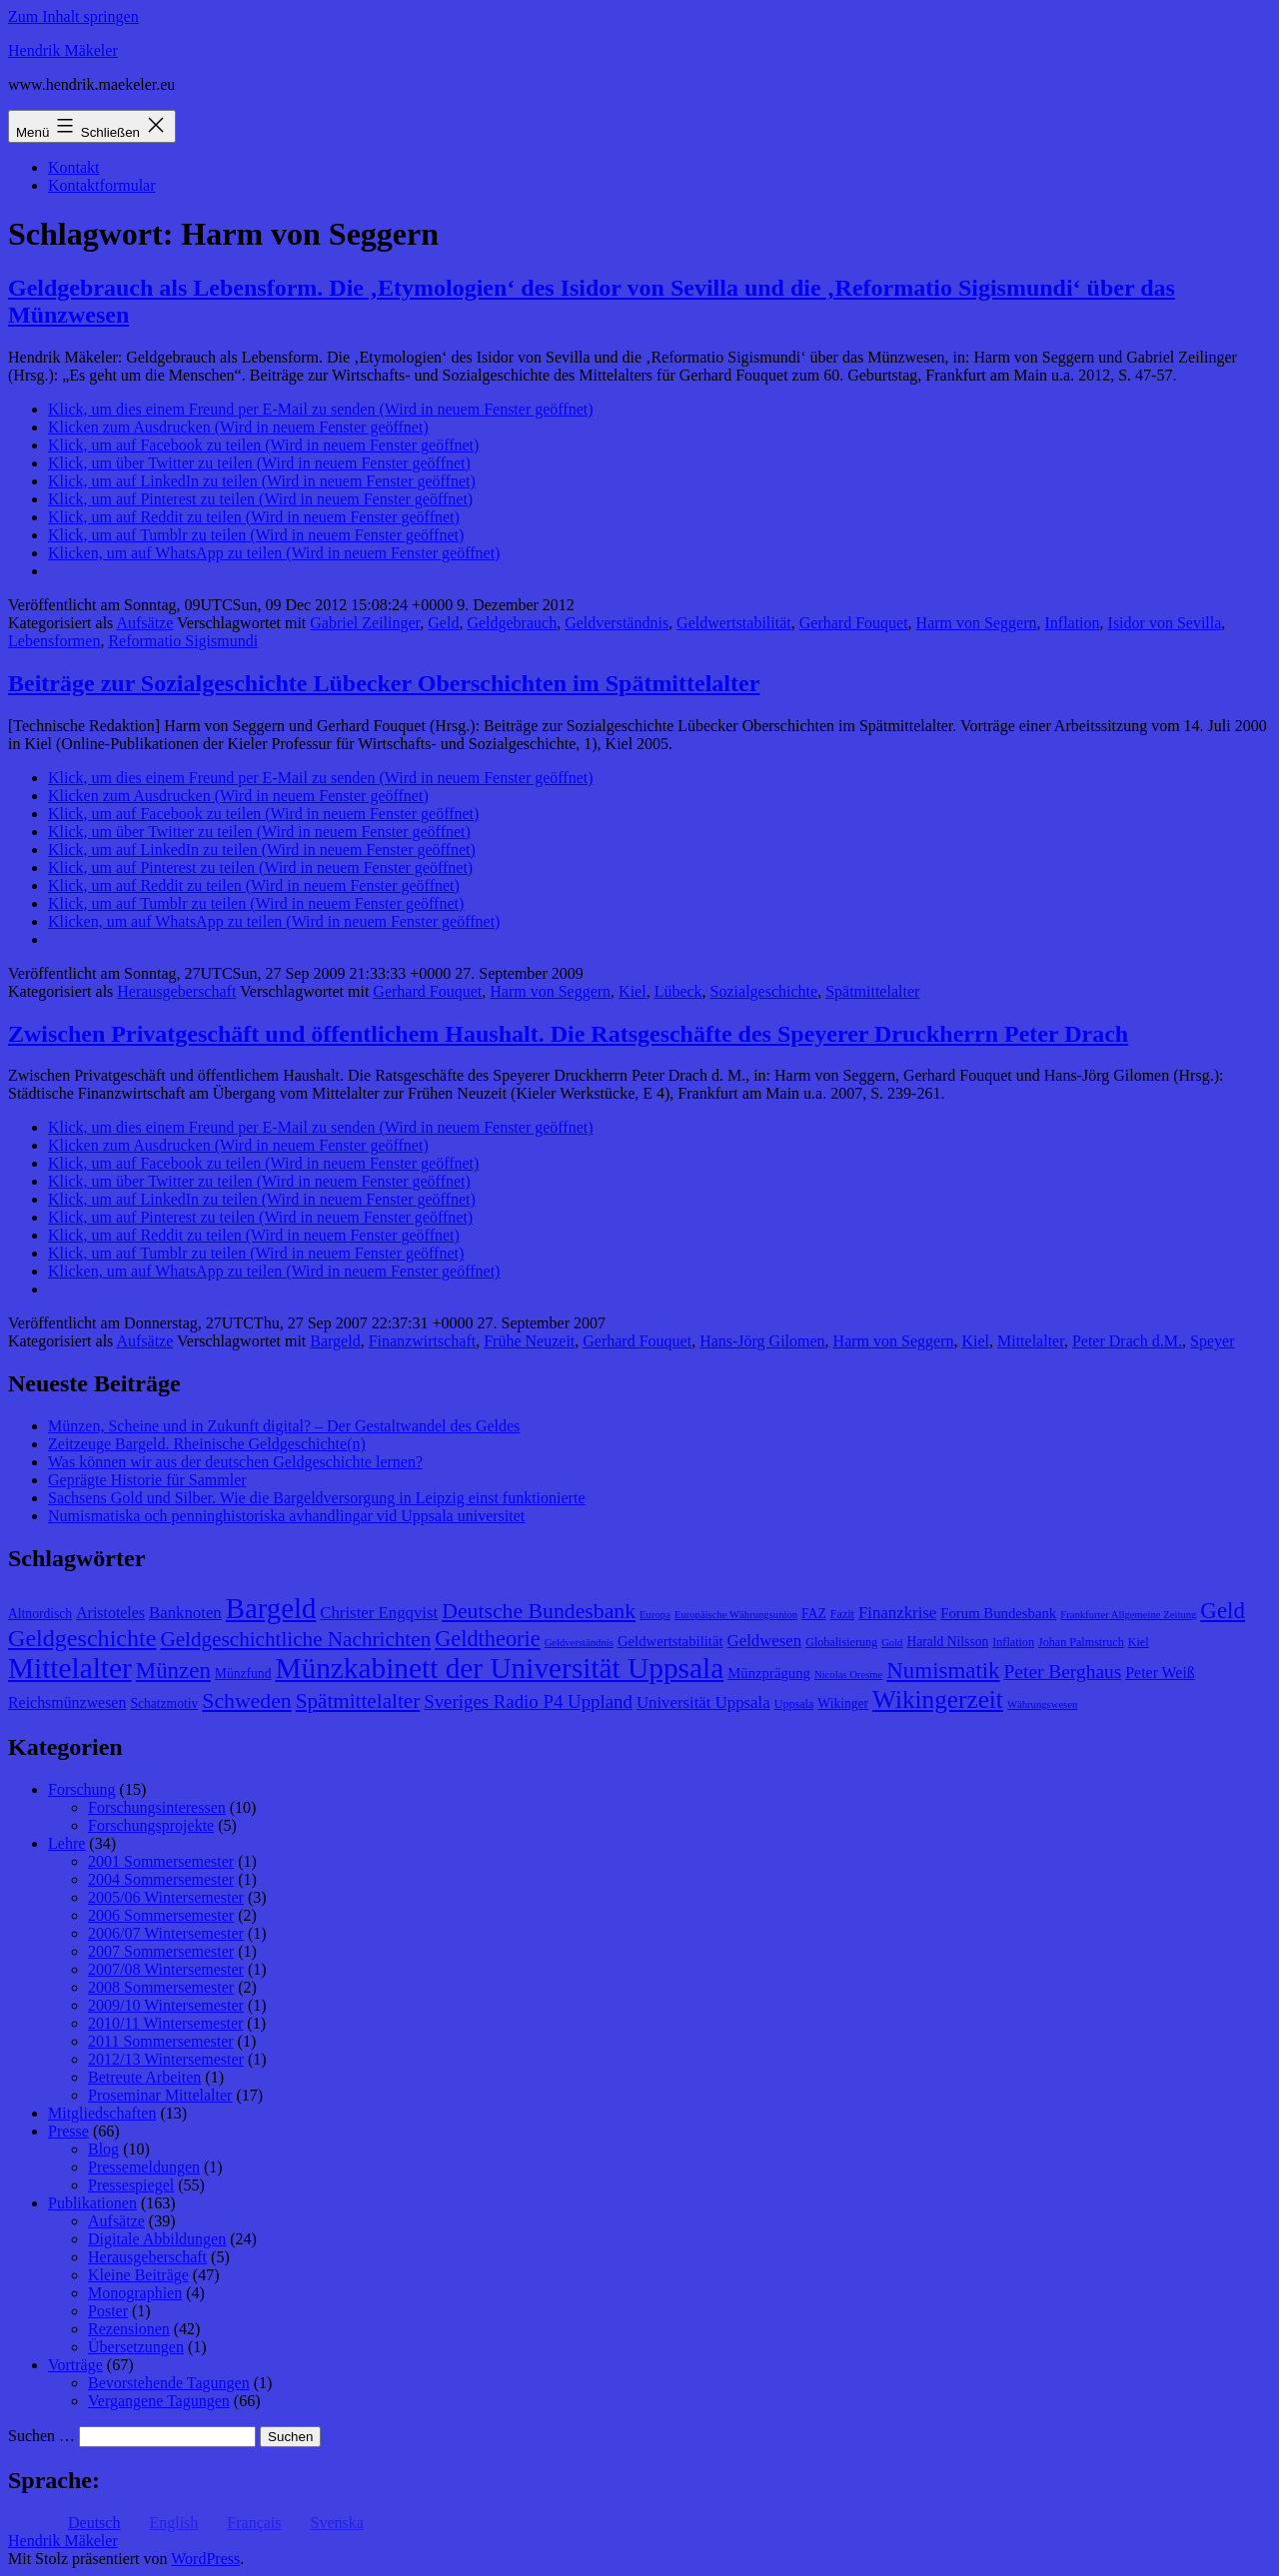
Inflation (1071, 622)
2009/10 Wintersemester (166, 2005)
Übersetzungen (136, 2346)
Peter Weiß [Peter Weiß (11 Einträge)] (1160, 1672)
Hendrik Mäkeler (63, 50)
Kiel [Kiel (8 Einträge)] (1138, 1642)
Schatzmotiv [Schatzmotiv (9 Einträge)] (164, 1703)
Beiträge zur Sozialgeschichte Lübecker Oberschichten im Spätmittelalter (383, 683)
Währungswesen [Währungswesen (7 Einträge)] (1042, 1704)
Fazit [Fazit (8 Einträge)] (842, 1614)
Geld (443, 622)
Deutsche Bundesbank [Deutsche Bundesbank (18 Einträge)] (539, 1611)
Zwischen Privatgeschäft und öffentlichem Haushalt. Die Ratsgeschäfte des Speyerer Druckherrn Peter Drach (568, 1034)
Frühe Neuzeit (529, 1340)
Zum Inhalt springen (73, 16)
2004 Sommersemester (161, 1879)
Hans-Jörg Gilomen (761, 1340)
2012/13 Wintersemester (166, 2059)
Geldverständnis (616, 622)
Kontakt (74, 167)
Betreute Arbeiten (144, 2077)
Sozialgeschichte (764, 991)
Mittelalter (1030, 1340)
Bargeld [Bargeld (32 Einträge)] (271, 1608)
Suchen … (41, 2435)
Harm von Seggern (976, 622)
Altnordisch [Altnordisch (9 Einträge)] (40, 1613)
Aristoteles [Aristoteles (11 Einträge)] (110, 1612)
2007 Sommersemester (161, 1951)
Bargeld (335, 1340)
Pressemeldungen (144, 2166)
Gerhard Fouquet (853, 622)
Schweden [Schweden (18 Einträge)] (246, 1701)
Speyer (1212, 1340)
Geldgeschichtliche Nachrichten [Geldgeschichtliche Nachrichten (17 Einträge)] (295, 1639)
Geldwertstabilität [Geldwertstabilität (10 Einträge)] (670, 1641)
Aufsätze (144, 622)
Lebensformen (54, 640)
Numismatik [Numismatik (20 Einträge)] (942, 1670)
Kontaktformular (102, 185)
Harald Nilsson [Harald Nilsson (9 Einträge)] (947, 1641)
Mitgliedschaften (102, 2113)
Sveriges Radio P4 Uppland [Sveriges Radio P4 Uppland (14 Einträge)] (528, 1701)
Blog (103, 2149)
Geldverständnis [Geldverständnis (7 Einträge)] (579, 1642)
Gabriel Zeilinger (365, 622)
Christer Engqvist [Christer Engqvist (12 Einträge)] (379, 1612)
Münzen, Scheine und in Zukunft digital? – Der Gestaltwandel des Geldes (284, 1425)
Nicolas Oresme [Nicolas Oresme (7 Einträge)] (848, 1674)
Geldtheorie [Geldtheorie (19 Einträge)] (487, 1638)
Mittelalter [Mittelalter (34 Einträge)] (70, 1668)
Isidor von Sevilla (1165, 622)
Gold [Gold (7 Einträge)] (891, 1642)
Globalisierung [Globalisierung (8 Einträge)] (841, 1642)
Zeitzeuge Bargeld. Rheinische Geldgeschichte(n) (207, 1443)
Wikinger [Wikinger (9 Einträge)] (842, 1703)
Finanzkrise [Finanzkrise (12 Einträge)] (897, 1612)
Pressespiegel (131, 2184)
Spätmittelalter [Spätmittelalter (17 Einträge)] (358, 1701)
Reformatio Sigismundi (183, 640)
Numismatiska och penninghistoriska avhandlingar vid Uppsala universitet (286, 1515)
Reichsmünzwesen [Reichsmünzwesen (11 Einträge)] (67, 1702)
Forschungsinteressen (157, 1807)
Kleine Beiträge (138, 2274)
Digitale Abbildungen (157, 2238)
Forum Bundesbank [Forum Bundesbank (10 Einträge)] (998, 1613)
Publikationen (92, 2202)
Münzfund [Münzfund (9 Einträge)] (243, 1673)
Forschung (82, 1789)
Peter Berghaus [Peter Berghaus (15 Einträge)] (1063, 1671)
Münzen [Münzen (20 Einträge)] (173, 1670)
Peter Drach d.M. (1127, 1340)
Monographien (135, 2292)
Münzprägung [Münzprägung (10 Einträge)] (768, 1673)
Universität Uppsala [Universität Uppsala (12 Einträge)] (703, 1702)
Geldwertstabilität (733, 622)
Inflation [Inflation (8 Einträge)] (1013, 1642)
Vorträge (75, 2364)
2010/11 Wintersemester (165, 2023)
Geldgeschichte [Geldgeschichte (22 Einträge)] (82, 1638)
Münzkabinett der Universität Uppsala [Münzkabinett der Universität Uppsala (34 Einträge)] (499, 1668)
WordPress (205, 2558)
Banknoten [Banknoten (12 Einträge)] (185, 1612)
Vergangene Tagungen (159, 2400)
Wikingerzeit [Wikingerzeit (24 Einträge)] (937, 1699)
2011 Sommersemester (161, 2041)
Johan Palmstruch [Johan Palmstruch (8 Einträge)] (1081, 1642)
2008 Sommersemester (161, 1987)
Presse (68, 2131)
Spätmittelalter (872, 991)
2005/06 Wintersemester (166, 1897)
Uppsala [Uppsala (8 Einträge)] (794, 1704)
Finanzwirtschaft (423, 1340)
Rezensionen (129, 2328)
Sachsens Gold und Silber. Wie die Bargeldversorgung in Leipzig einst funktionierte (316, 1497)
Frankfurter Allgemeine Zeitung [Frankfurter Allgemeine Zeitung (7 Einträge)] (1128, 1614)
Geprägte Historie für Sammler (147, 1479)
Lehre (66, 1843)
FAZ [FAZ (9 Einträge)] (813, 1613)
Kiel (632, 991)
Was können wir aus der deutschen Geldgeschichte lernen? (235, 1461)
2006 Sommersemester (161, 1915)
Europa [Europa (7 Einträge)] (655, 1614)
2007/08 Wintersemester (166, 1969)
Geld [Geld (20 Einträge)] (1222, 1610)
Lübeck (678, 991)
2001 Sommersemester (161, 1861)
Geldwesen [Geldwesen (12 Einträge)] (764, 1640)
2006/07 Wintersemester (166, 1933)
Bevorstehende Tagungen (169, 2382)
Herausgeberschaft (176, 991)
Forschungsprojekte (151, 1825)
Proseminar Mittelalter (160, 2095)
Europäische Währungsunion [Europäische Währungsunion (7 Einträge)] (735, 1614)
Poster (108, 2310)
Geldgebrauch (512, 622)
